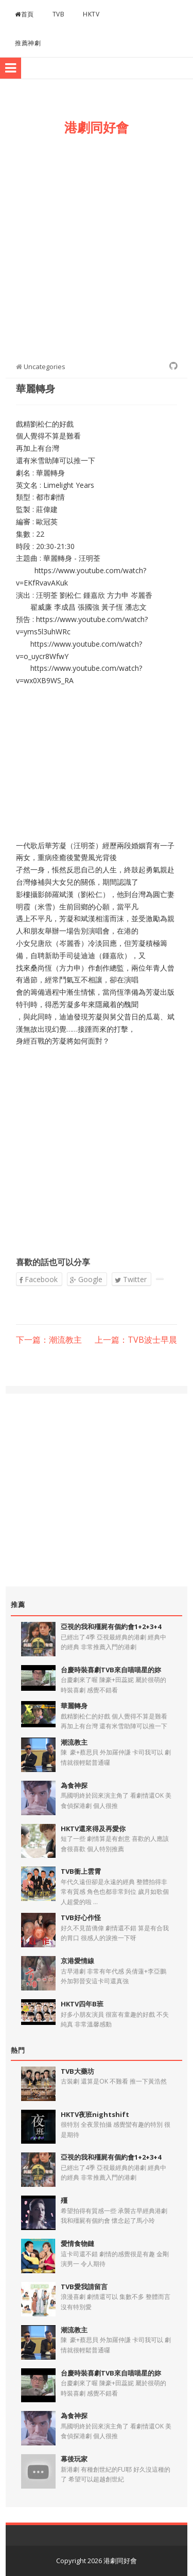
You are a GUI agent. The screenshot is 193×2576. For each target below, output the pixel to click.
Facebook (38, 1279)
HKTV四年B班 (82, 2003)
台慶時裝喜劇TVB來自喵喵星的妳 (111, 1669)
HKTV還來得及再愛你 (93, 1828)
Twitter (131, 1279)
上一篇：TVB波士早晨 (136, 1340)
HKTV (91, 14)
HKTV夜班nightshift (95, 2114)
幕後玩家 (74, 2458)
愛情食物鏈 (77, 2243)
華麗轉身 (74, 1705)
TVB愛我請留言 (84, 2286)
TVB (58, 14)
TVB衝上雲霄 (81, 1871)
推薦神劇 (28, 43)
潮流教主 (74, 1742)
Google (86, 1279)
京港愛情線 (77, 1960)
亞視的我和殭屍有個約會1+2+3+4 (111, 1626)
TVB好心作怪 (81, 1917)
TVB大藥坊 (77, 2071)
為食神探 (74, 1785)
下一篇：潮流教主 (49, 1340)
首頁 (24, 14)
